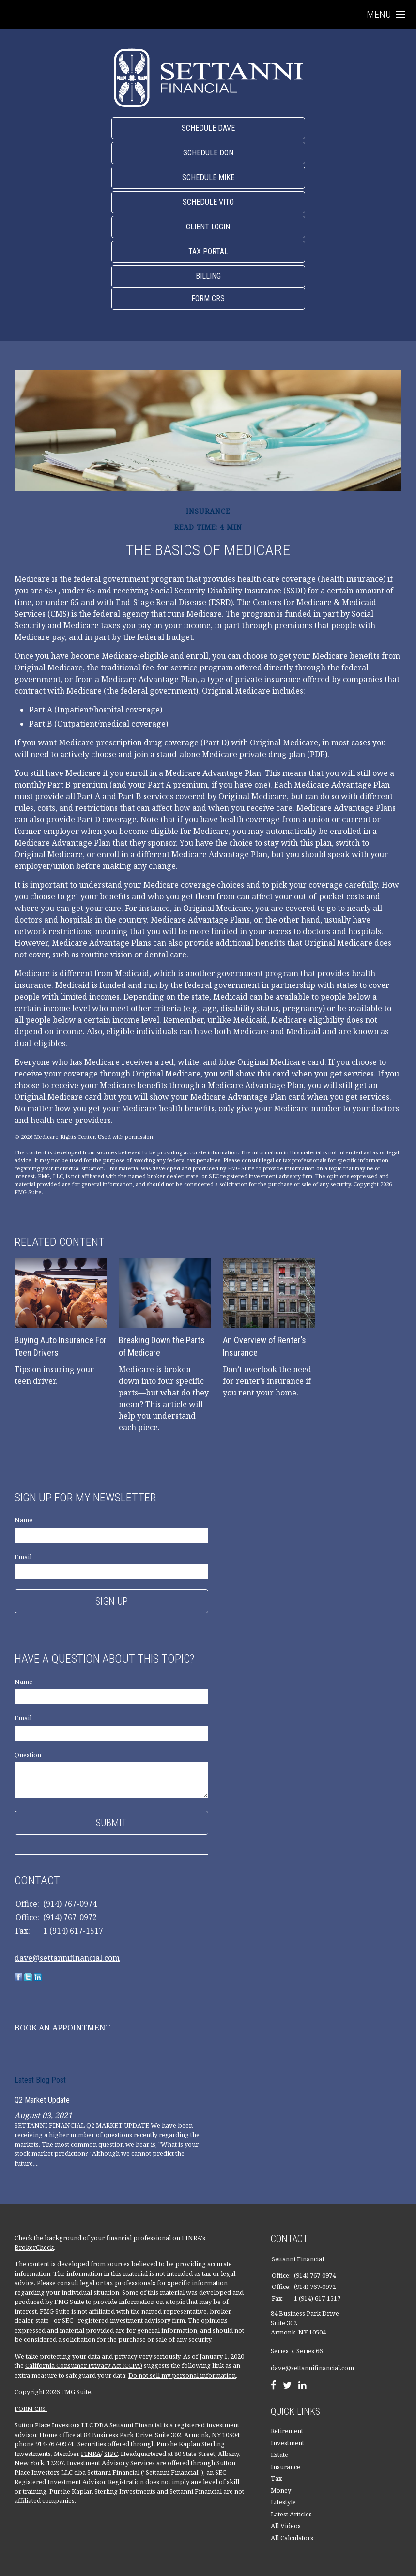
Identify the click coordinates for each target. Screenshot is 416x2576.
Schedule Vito (208, 202)
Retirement (287, 2430)
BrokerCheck (34, 2247)
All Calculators (292, 2537)
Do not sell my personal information (182, 2375)
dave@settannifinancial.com (67, 1958)
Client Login (208, 226)
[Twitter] (287, 2386)
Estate (279, 2454)
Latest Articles (291, 2514)
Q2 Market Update (42, 2100)
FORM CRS (31, 2408)
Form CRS (208, 298)
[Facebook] (273, 2386)
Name (23, 1519)
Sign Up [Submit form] (111, 1601)
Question (28, 1754)
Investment (287, 2443)
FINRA (91, 2453)
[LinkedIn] (302, 2386)
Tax (276, 2478)
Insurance (285, 2466)
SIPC (111, 2453)
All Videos (286, 2525)
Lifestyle (283, 2502)
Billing (208, 276)
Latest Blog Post (40, 2080)
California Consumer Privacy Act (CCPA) (83, 2365)
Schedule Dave (208, 128)
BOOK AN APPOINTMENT (62, 2027)
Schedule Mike (208, 177)
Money (281, 2490)
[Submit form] (111, 1823)
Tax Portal (208, 251)
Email (23, 1556)
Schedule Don (208, 152)
